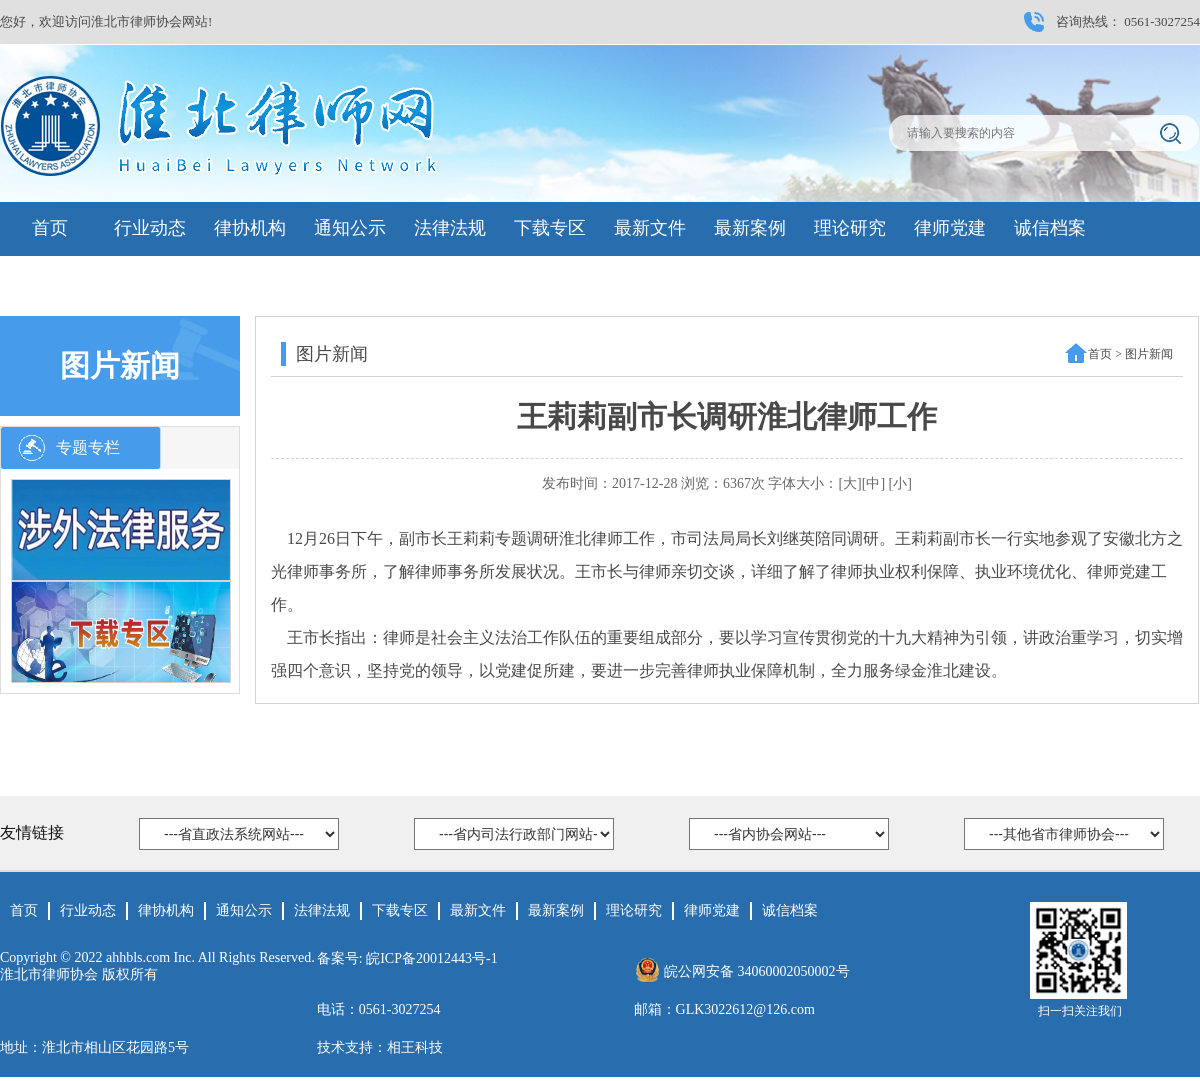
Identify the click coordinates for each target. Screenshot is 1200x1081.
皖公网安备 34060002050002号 (757, 971)
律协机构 (250, 228)
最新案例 (750, 228)
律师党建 (950, 228)
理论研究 (850, 228)
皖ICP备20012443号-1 (431, 958)
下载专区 (550, 228)
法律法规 (450, 228)
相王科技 (415, 1047)
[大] (849, 483)
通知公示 (350, 228)
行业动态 (150, 228)
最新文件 (650, 228)
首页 (50, 228)
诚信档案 (1050, 228)
